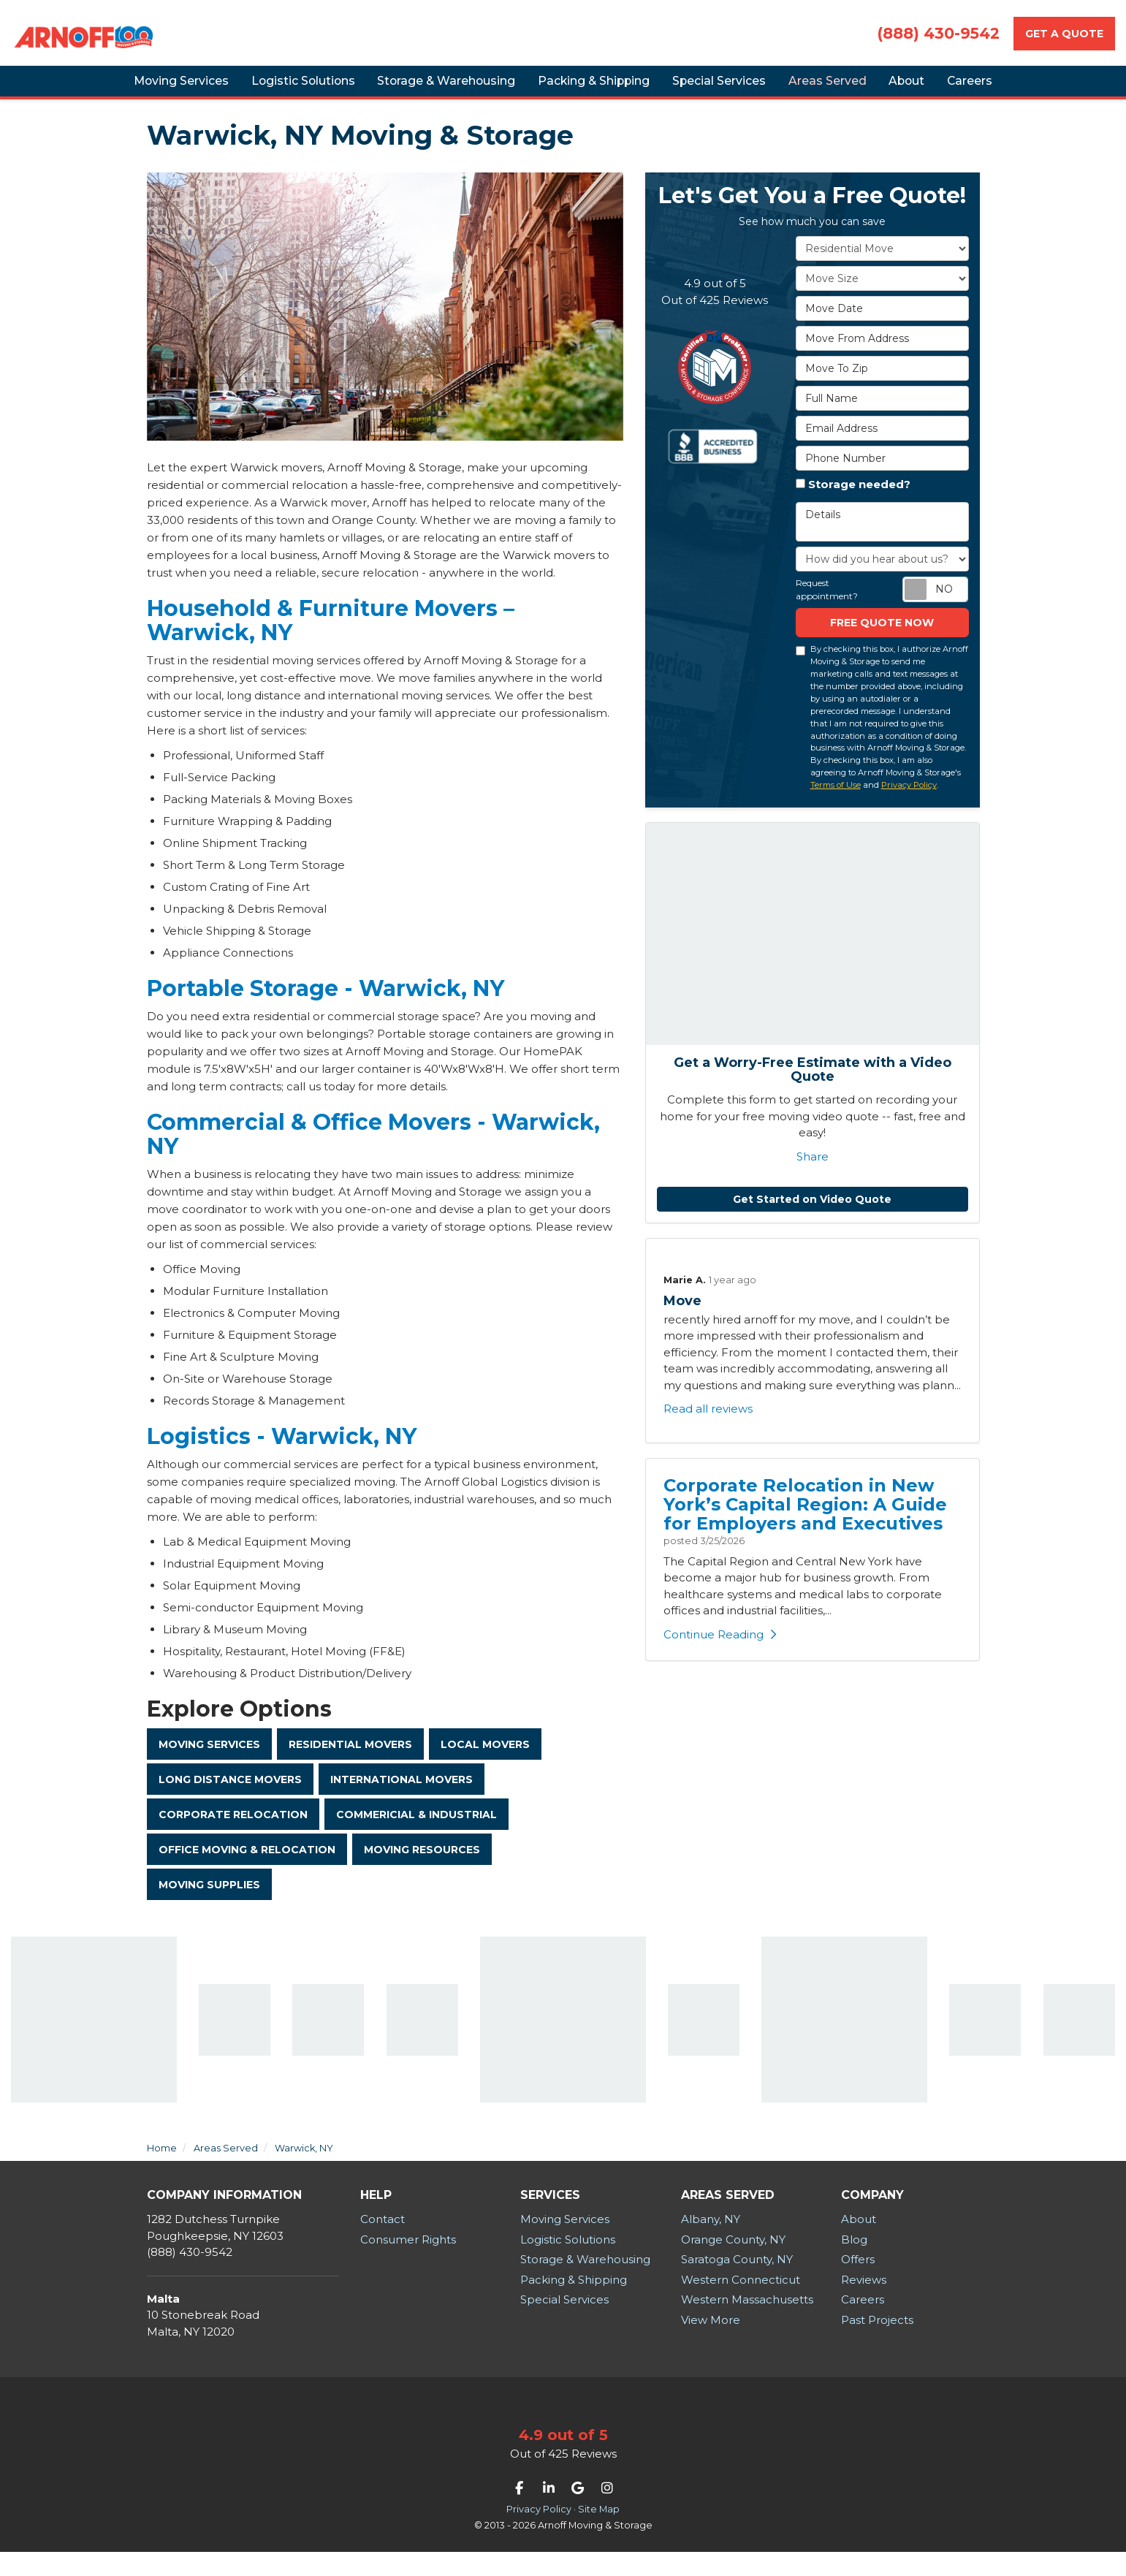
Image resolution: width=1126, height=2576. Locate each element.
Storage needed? (859, 497)
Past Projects (877, 2344)
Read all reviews (708, 1422)
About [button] (932, 87)
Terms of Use (835, 798)
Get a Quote (1064, 33)
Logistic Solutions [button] (272, 87)
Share (812, 1170)
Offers (858, 2283)
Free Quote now (882, 635)
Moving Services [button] (140, 87)
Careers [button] (1009, 87)
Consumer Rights (408, 2264)
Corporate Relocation (233, 1832)
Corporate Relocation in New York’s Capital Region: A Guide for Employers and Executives (805, 1517)
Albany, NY (710, 2243)
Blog (854, 2264)
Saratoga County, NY (737, 2283)
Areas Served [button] (840, 87)
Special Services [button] (719, 87)
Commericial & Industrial (416, 1832)
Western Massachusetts (747, 2323)
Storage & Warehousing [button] (425, 87)
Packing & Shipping (573, 2304)
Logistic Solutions (567, 2264)
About (858, 2243)
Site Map (599, 2533)
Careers (862, 2323)
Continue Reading (719, 1647)
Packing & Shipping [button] (583, 87)
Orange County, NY (733, 2264)
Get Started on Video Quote (812, 1212)
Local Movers (485, 1758)
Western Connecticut (740, 2304)
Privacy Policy (909, 798)
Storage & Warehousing (585, 2283)
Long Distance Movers (230, 1795)
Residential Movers (350, 1758)
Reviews (863, 2304)
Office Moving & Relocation (247, 1870)
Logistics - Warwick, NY (281, 1449)
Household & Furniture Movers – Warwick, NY (330, 633)
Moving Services (209, 1758)
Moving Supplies (209, 1907)
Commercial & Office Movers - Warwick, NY (373, 1147)
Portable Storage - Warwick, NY (325, 1001)
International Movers (401, 1795)
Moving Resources (422, 1870)
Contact (382, 2243)
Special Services (564, 2323)
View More (710, 2344)
